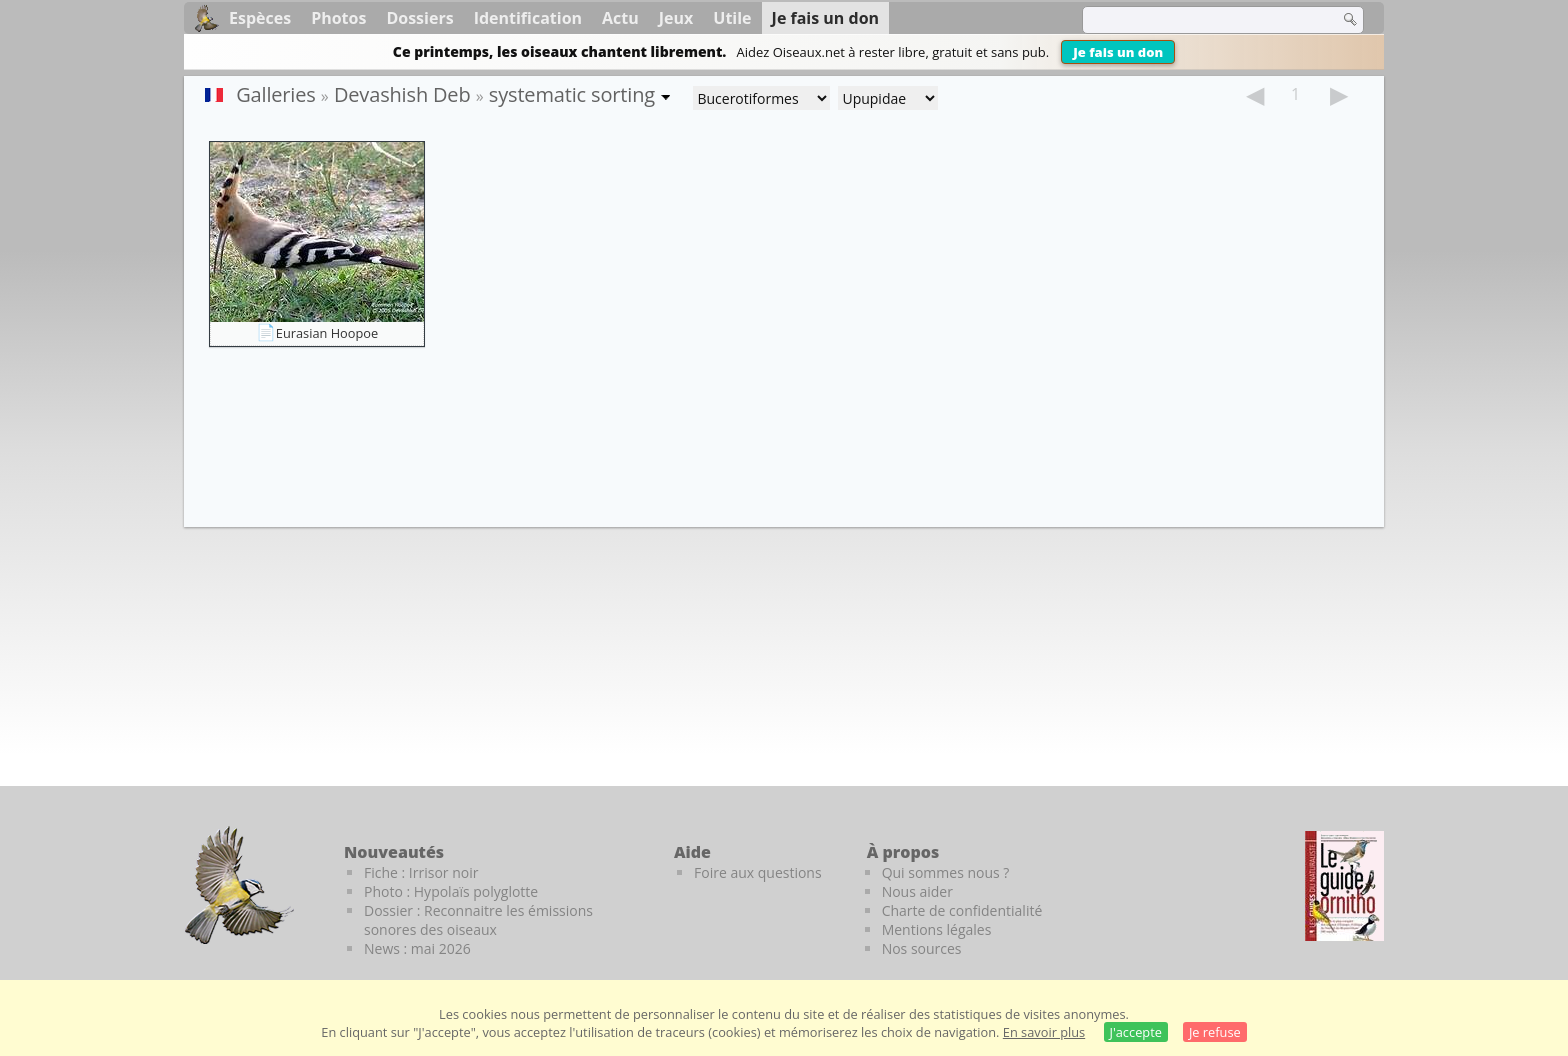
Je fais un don (1118, 52)
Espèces (260, 18)
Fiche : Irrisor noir (421, 872)
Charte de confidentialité (962, 910)
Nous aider (917, 891)
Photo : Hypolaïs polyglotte (451, 891)
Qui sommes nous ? (946, 872)
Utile (732, 18)
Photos (338, 18)
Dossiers (419, 18)
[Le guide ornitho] (1344, 886)
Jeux (676, 18)
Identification (528, 18)
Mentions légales (937, 929)
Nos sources (922, 948)
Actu (620, 18)
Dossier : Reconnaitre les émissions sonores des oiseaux (478, 920)
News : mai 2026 (417, 948)
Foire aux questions (758, 872)
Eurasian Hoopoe (327, 333)
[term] (1198, 20)
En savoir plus (1044, 1032)
